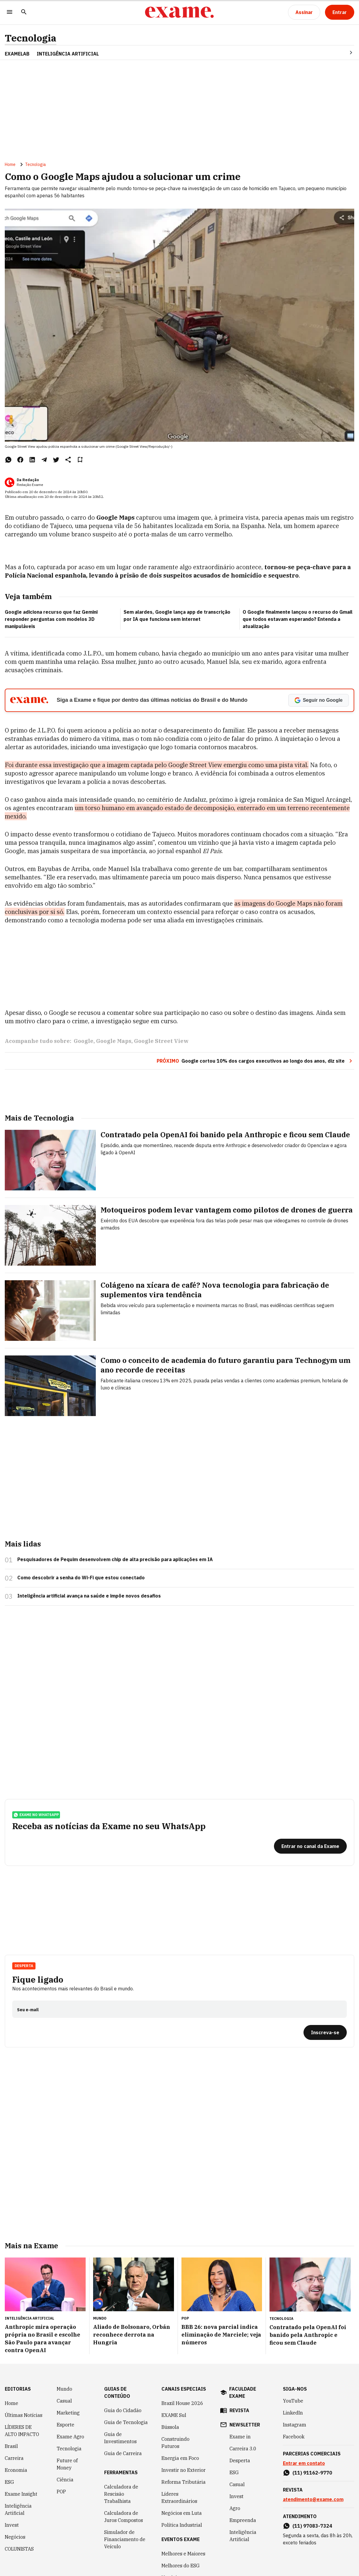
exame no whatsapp (36, 1814)
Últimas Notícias (23, 2415)
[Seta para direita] (344, 52)
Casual (64, 2401)
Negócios (15, 2537)
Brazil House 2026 (182, 2403)
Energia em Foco (180, 2458)
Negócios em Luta (181, 2513)
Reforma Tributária (183, 2482)
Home (10, 164)
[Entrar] (339, 12)
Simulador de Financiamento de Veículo (124, 2539)
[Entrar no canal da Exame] (310, 1846)
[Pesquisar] (24, 12)
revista (239, 2410)
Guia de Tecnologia (126, 2422)
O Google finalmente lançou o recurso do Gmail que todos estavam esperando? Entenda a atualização (297, 619)
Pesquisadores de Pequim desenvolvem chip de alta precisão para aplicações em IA (115, 1559)
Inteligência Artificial (18, 2509)
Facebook (293, 2437)
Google (83, 1041)
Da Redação (28, 480)
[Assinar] (304, 12)
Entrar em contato (304, 2463)
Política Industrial (181, 2525)
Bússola (170, 2427)
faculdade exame (242, 2392)
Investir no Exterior (183, 2470)
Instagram (294, 2425)
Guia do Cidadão (122, 2410)
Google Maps (113, 1041)
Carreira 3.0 (242, 2449)
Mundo (64, 2389)
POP (61, 2492)
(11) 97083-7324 (312, 2526)
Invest (12, 2525)
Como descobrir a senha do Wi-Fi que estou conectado (81, 1578)
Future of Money (67, 2464)
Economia (16, 2470)
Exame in (240, 2437)
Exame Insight (21, 2494)
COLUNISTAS (19, 2549)
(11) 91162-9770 (312, 2473)
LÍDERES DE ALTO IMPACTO (22, 2430)
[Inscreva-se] (325, 2032)
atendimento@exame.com (313, 2499)
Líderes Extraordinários (179, 2497)
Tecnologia (30, 38)
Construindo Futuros (175, 2442)
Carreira (14, 2458)
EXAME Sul (173, 2415)
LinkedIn (293, 2413)
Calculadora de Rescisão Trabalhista (121, 2494)
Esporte (65, 2425)
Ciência (65, 2480)
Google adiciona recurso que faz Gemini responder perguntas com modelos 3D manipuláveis (51, 619)
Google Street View (161, 1041)
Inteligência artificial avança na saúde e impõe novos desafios (89, 1596)
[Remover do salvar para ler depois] (80, 459)
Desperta (24, 1965)
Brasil (11, 2446)
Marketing (68, 2413)
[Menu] (9, 12)
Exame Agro (70, 2437)
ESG (9, 2482)
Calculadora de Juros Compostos (123, 2516)
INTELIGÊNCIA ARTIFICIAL (68, 54)
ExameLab (17, 54)
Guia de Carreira (123, 2453)
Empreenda (242, 2520)
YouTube (293, 2401)
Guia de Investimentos (120, 2437)
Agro (234, 2508)
